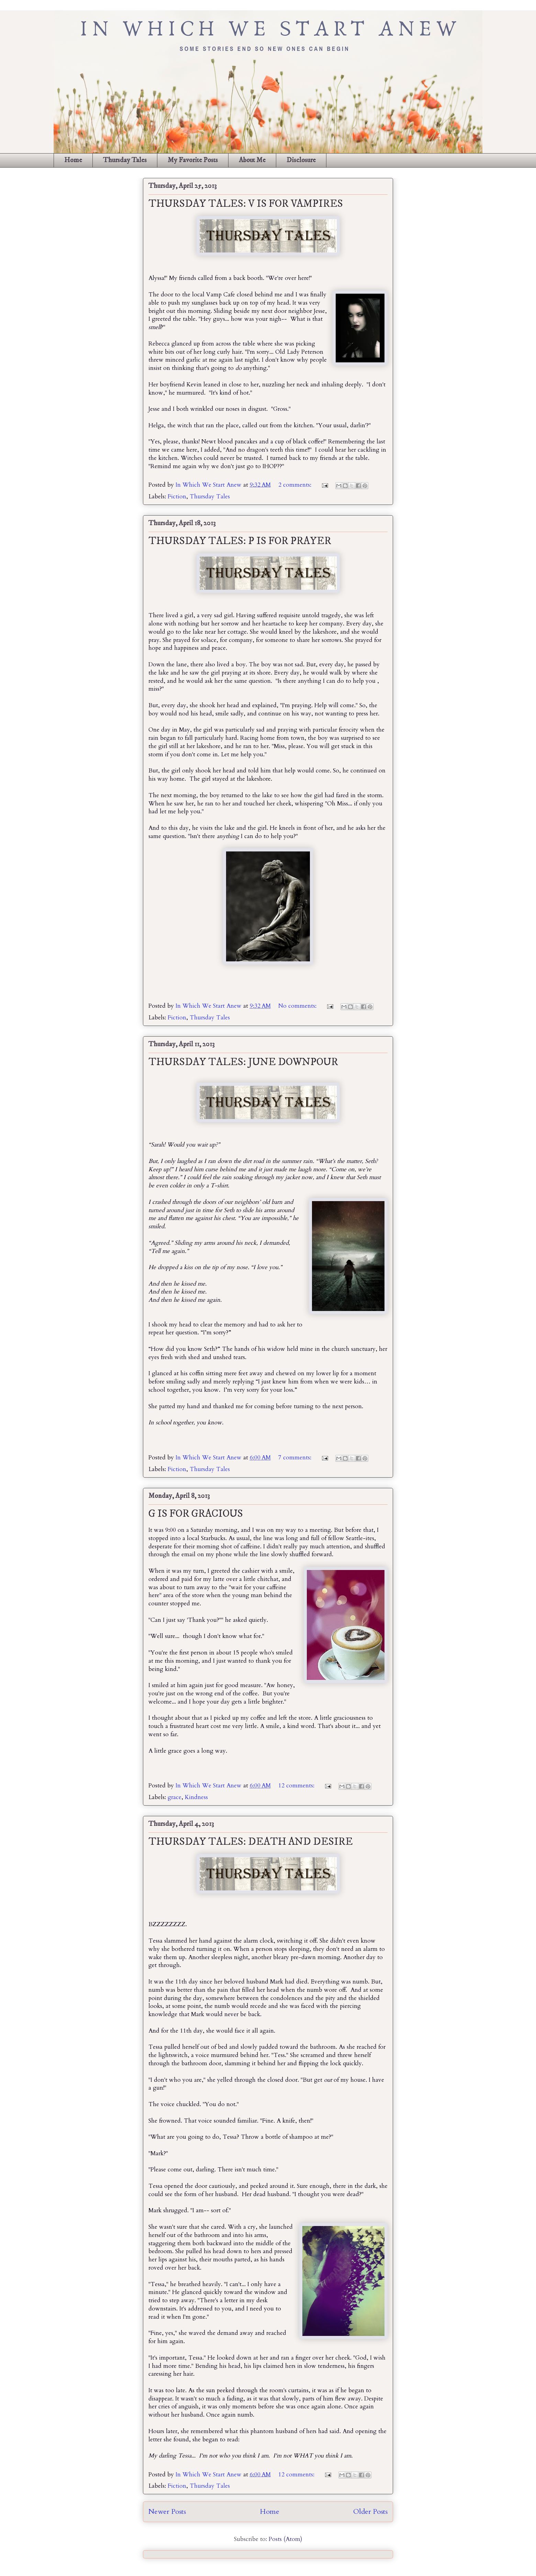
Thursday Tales (125, 160)
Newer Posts (167, 2511)
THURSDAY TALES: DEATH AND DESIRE (250, 1841)
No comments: (298, 1006)
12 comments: (297, 1785)
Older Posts (370, 2511)
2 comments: (295, 485)
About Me (252, 160)
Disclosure (301, 160)
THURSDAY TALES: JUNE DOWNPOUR (243, 1062)
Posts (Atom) (285, 2539)
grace (174, 1797)
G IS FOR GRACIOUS (195, 1513)
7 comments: (295, 1457)
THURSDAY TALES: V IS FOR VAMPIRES (245, 203)
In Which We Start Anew (209, 485)
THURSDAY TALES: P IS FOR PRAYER (239, 541)
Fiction (177, 496)
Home (73, 160)
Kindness (196, 1797)
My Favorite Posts (193, 160)
